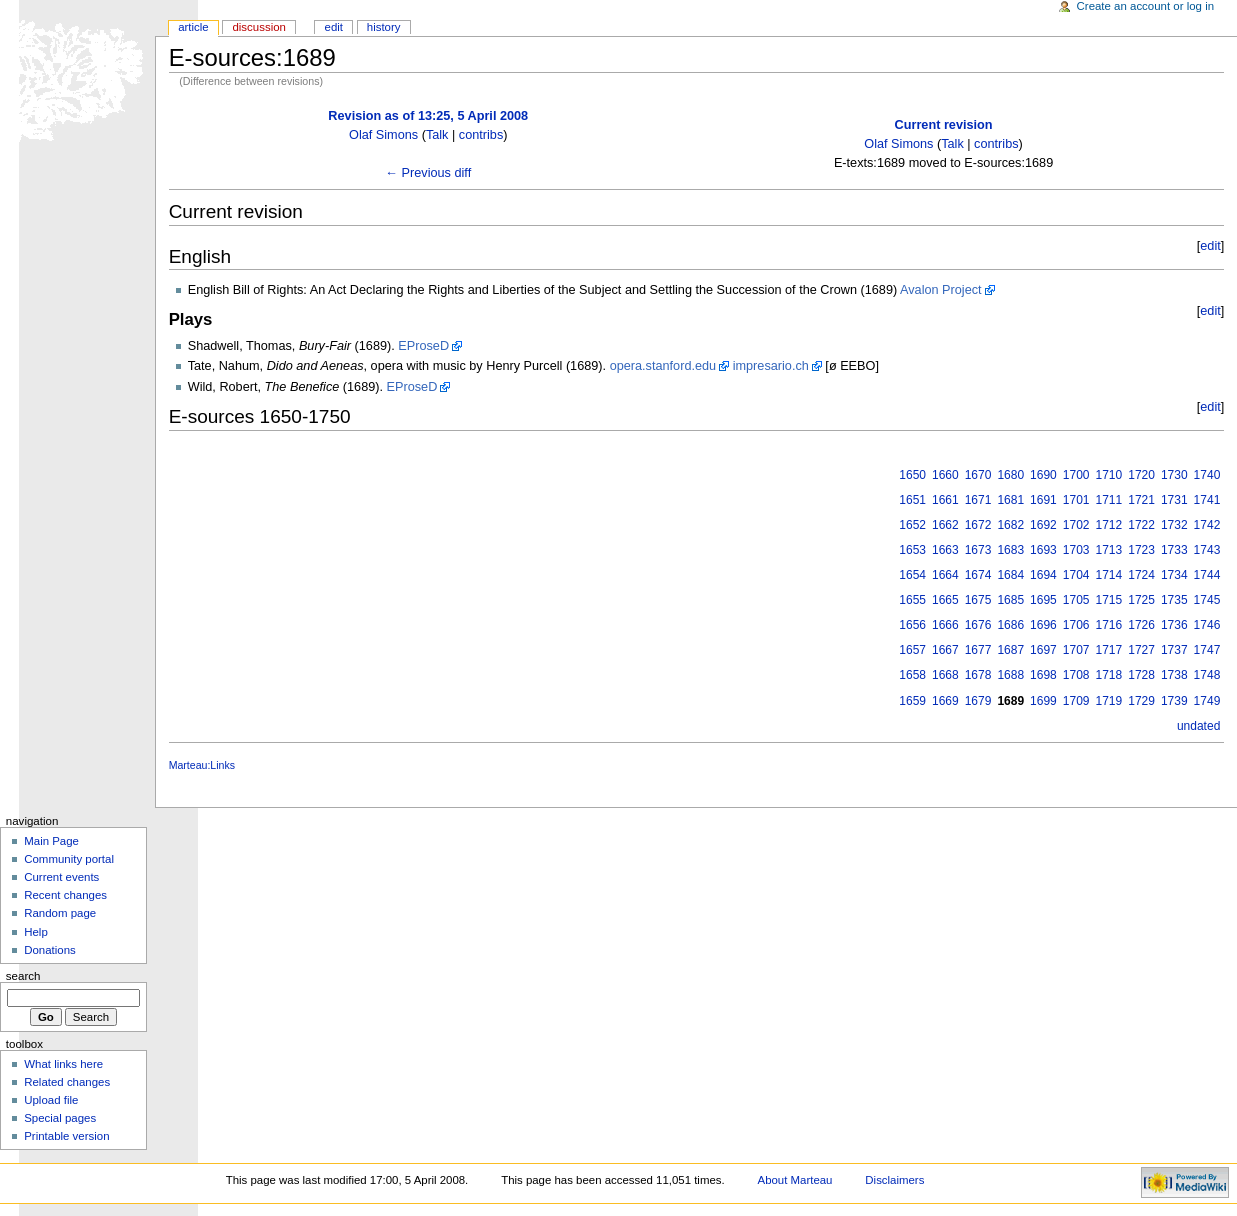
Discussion (258, 27)
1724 (1141, 575)
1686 (1010, 625)
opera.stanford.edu (663, 366)
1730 (1174, 475)
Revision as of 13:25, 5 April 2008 (428, 116)
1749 (1207, 701)
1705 (1076, 600)
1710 (1109, 475)
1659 (912, 701)
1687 (1010, 650)
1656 (912, 625)
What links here (63, 1064)
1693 (1043, 550)
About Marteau (795, 1180)
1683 (1010, 550)
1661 (945, 500)
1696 (1043, 625)
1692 (1043, 525)
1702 (1076, 525)
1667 (945, 650)
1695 (1043, 600)
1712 (1109, 525)
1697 (1043, 650)
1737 (1174, 650)
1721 (1141, 500)
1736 (1174, 625)
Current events (61, 877)
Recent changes (65, 895)
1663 (945, 550)
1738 (1174, 675)
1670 (978, 475)
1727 (1141, 650)
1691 (1043, 500)
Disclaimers (894, 1180)
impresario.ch (771, 366)
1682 (1010, 525)
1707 (1076, 650)
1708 (1076, 675)
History (384, 27)
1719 (1109, 701)
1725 (1141, 600)
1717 (1109, 650)
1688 (1010, 675)
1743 (1207, 550)
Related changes (67, 1082)
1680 (1010, 475)
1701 (1076, 500)
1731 (1174, 500)
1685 (1010, 600)
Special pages (60, 1118)
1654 (912, 575)
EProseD (423, 346)
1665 (945, 600)
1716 (1109, 625)
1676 (978, 625)
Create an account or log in (1146, 6)
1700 (1076, 475)
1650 (912, 475)
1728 (1141, 675)
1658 (912, 675)
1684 (1010, 575)
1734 (1174, 575)
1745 (1207, 600)
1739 (1174, 701)
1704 (1076, 575)
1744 (1207, 575)
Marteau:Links (202, 765)
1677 (978, 650)
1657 (912, 650)
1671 (978, 500)
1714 (1109, 575)
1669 (945, 701)
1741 (1207, 500)
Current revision (944, 125)
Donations (50, 950)
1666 (945, 625)
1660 (945, 475)
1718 (1109, 675)
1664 (945, 575)
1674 (978, 575)
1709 (1076, 701)
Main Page (51, 841)
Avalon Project (941, 290)
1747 (1207, 650)
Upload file (51, 1100)
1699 (1043, 701)
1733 (1174, 550)
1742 (1207, 525)
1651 (912, 500)
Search (23, 976)
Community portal (69, 859)
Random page (60, 913)
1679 (978, 701)
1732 (1174, 525)
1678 (978, 675)
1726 (1141, 625)
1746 (1207, 625)
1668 (945, 675)
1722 (1141, 525)
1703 (1076, 550)
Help (36, 932)
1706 (1076, 625)
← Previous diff (428, 173)
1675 (978, 600)
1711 (1109, 500)
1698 (1043, 675)
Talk (437, 135)
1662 (945, 525)
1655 (912, 600)
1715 (1109, 600)
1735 (1174, 600)
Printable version (66, 1136)
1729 (1141, 701)
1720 (1141, 475)
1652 (912, 525)
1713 (1109, 550)
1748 (1207, 675)
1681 (1010, 500)
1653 (912, 550)
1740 (1207, 475)
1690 (1043, 475)
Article (193, 27)
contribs (481, 135)
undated (1198, 726)
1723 (1141, 550)
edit (1210, 246)
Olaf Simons (383, 135)
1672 (978, 525)
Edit (334, 27)
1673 (978, 550)
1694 (1043, 575)
